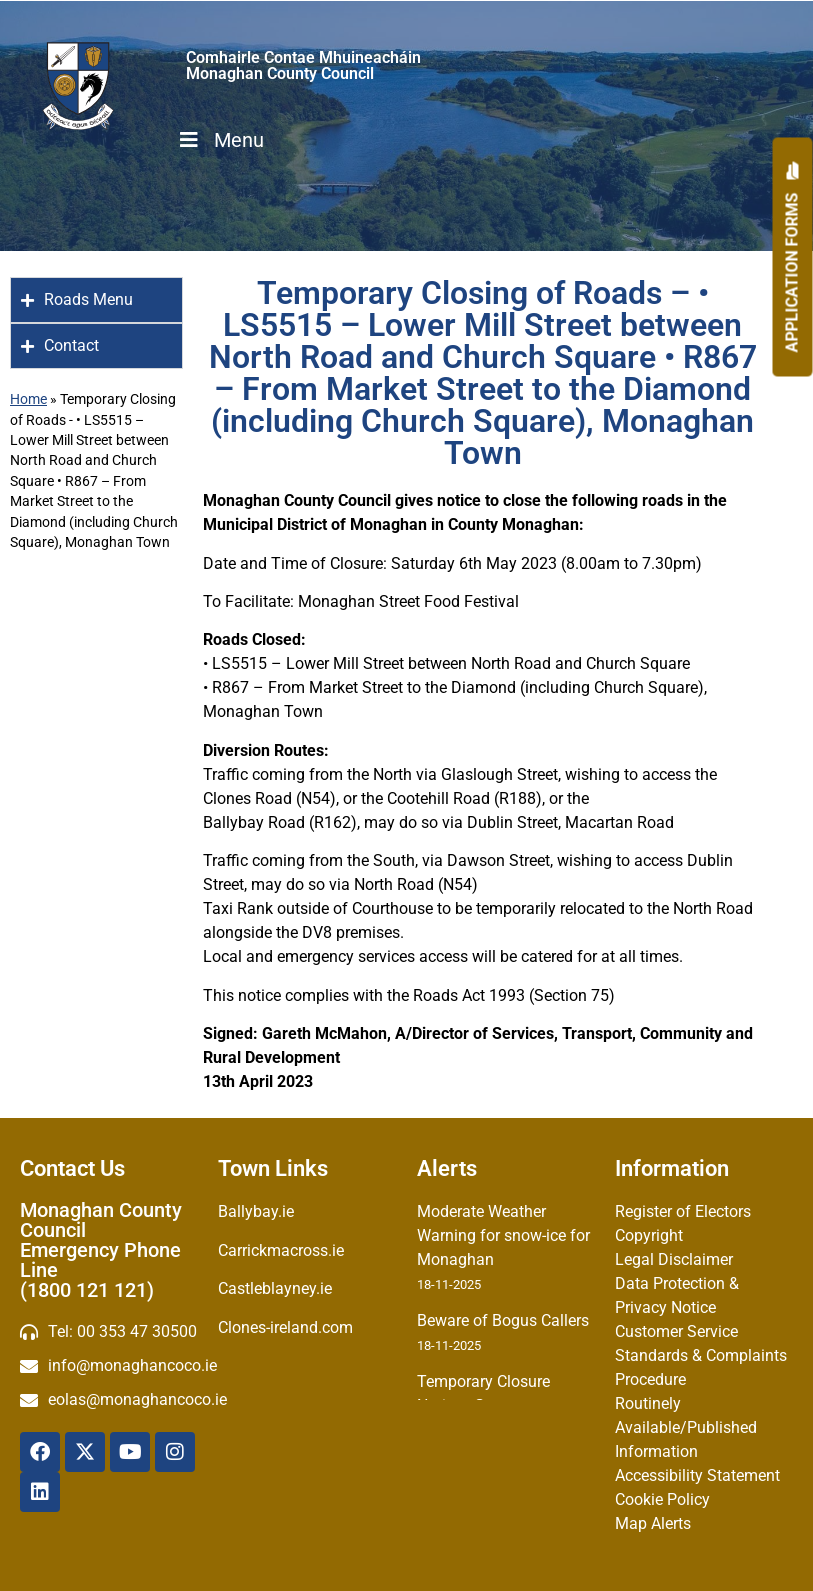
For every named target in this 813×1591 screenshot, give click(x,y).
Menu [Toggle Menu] (220, 140)
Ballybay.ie (256, 1211)
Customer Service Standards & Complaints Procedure (701, 1355)
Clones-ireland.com (285, 1327)
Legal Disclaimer (674, 1259)
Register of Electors (683, 1211)
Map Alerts (653, 1523)
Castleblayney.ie (275, 1288)
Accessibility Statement (697, 1475)
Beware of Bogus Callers (503, 1320)
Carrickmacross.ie (281, 1250)
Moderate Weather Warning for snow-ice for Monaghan (503, 1235)
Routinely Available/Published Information (686, 1427)
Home (28, 399)
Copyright (649, 1235)
